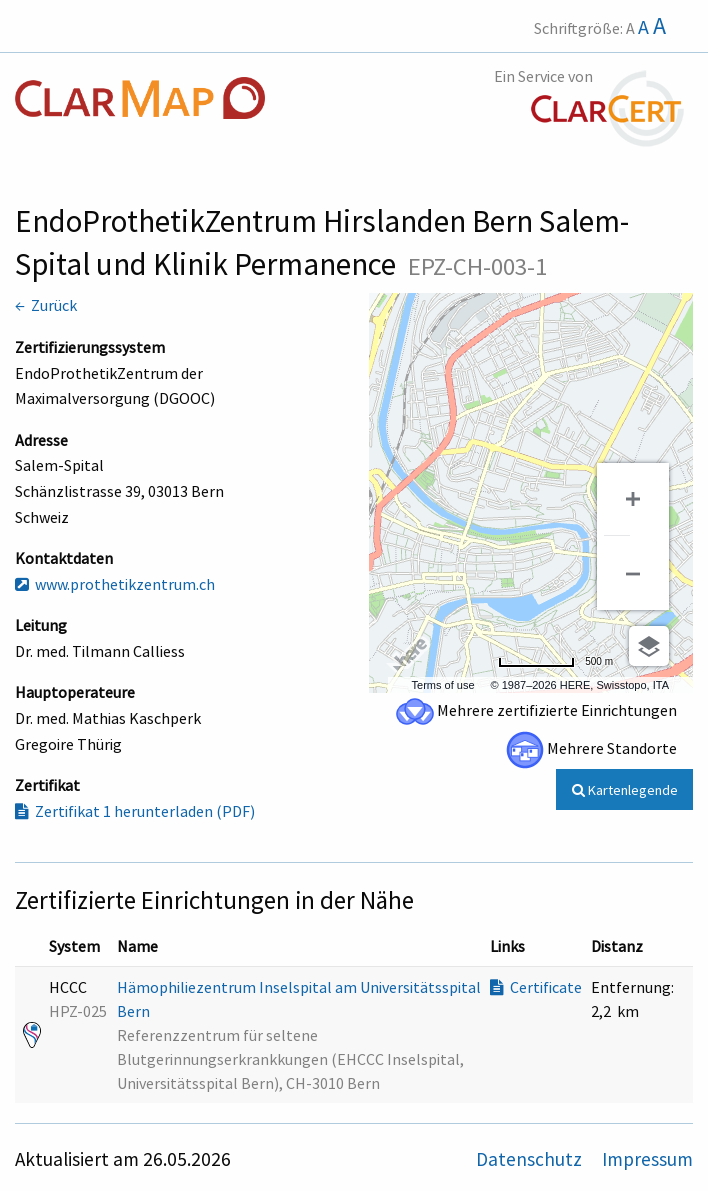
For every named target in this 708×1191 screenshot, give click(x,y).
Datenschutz (531, 1159)
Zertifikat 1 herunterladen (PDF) (135, 811)
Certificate (536, 987)
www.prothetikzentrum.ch (115, 584)
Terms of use (443, 685)
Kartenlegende (625, 790)
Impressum (647, 1159)
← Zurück (46, 305)
